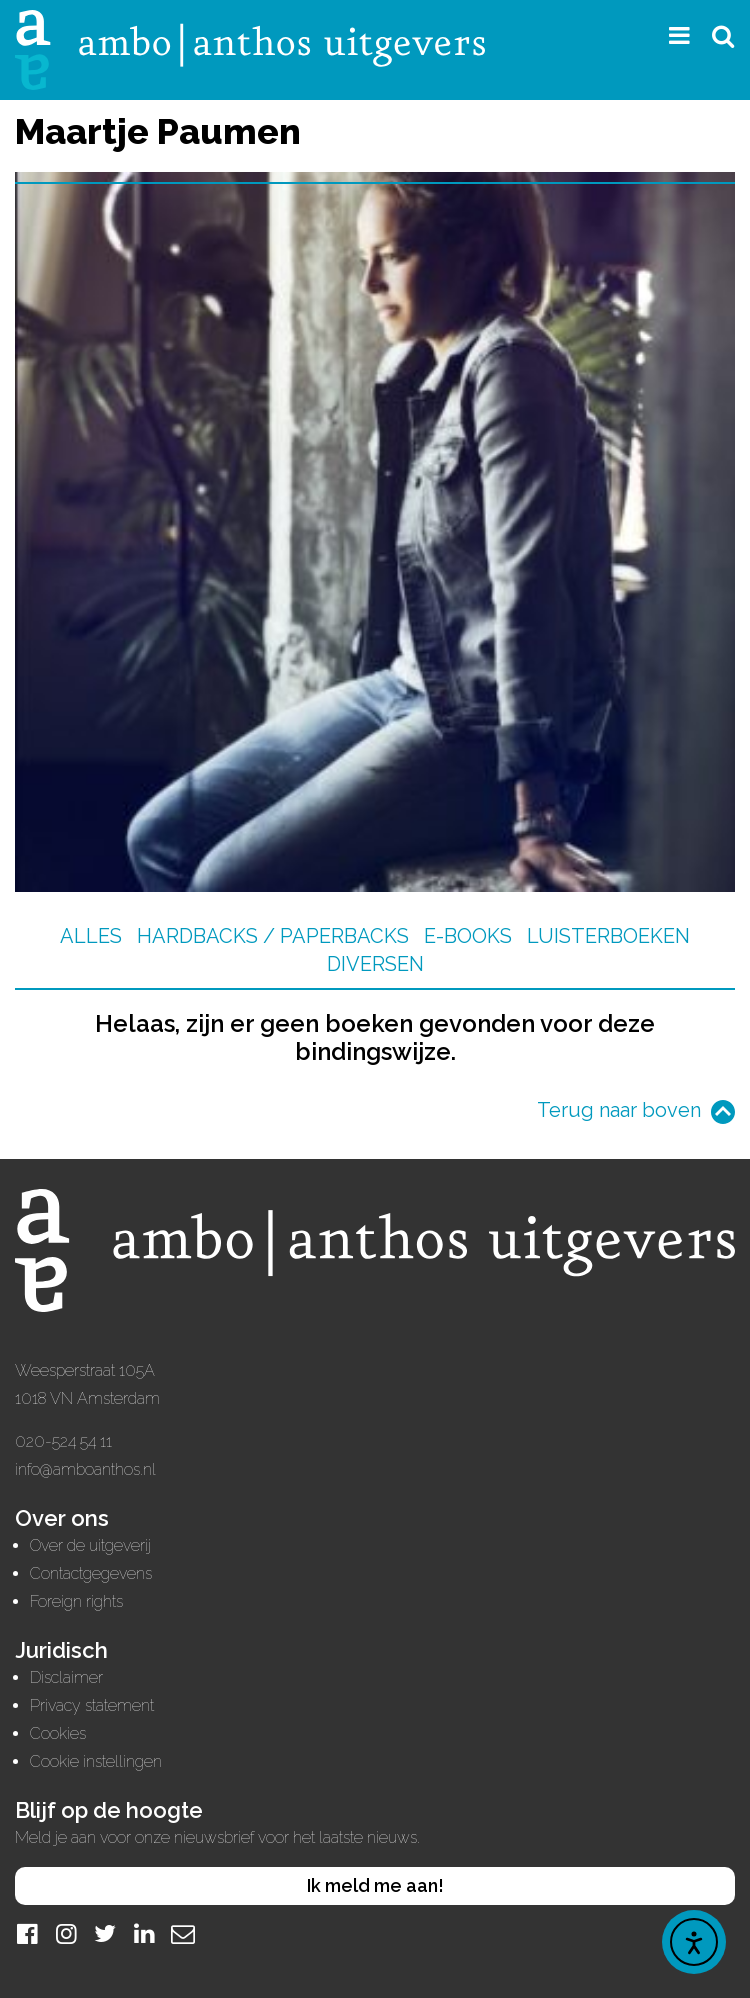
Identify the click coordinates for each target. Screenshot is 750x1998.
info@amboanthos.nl (85, 1469)
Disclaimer (66, 1677)
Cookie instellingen (96, 1761)
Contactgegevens (91, 1573)
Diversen (375, 964)
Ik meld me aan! (375, 1885)
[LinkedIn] (144, 1933)
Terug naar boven (619, 1110)
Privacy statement (92, 1705)
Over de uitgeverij (90, 1545)
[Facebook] (27, 1933)
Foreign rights (76, 1601)
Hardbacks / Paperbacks (273, 936)
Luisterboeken (608, 936)
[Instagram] (66, 1933)
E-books (468, 936)
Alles (91, 936)
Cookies (58, 1733)
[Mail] (183, 1933)
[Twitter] (105, 1933)
